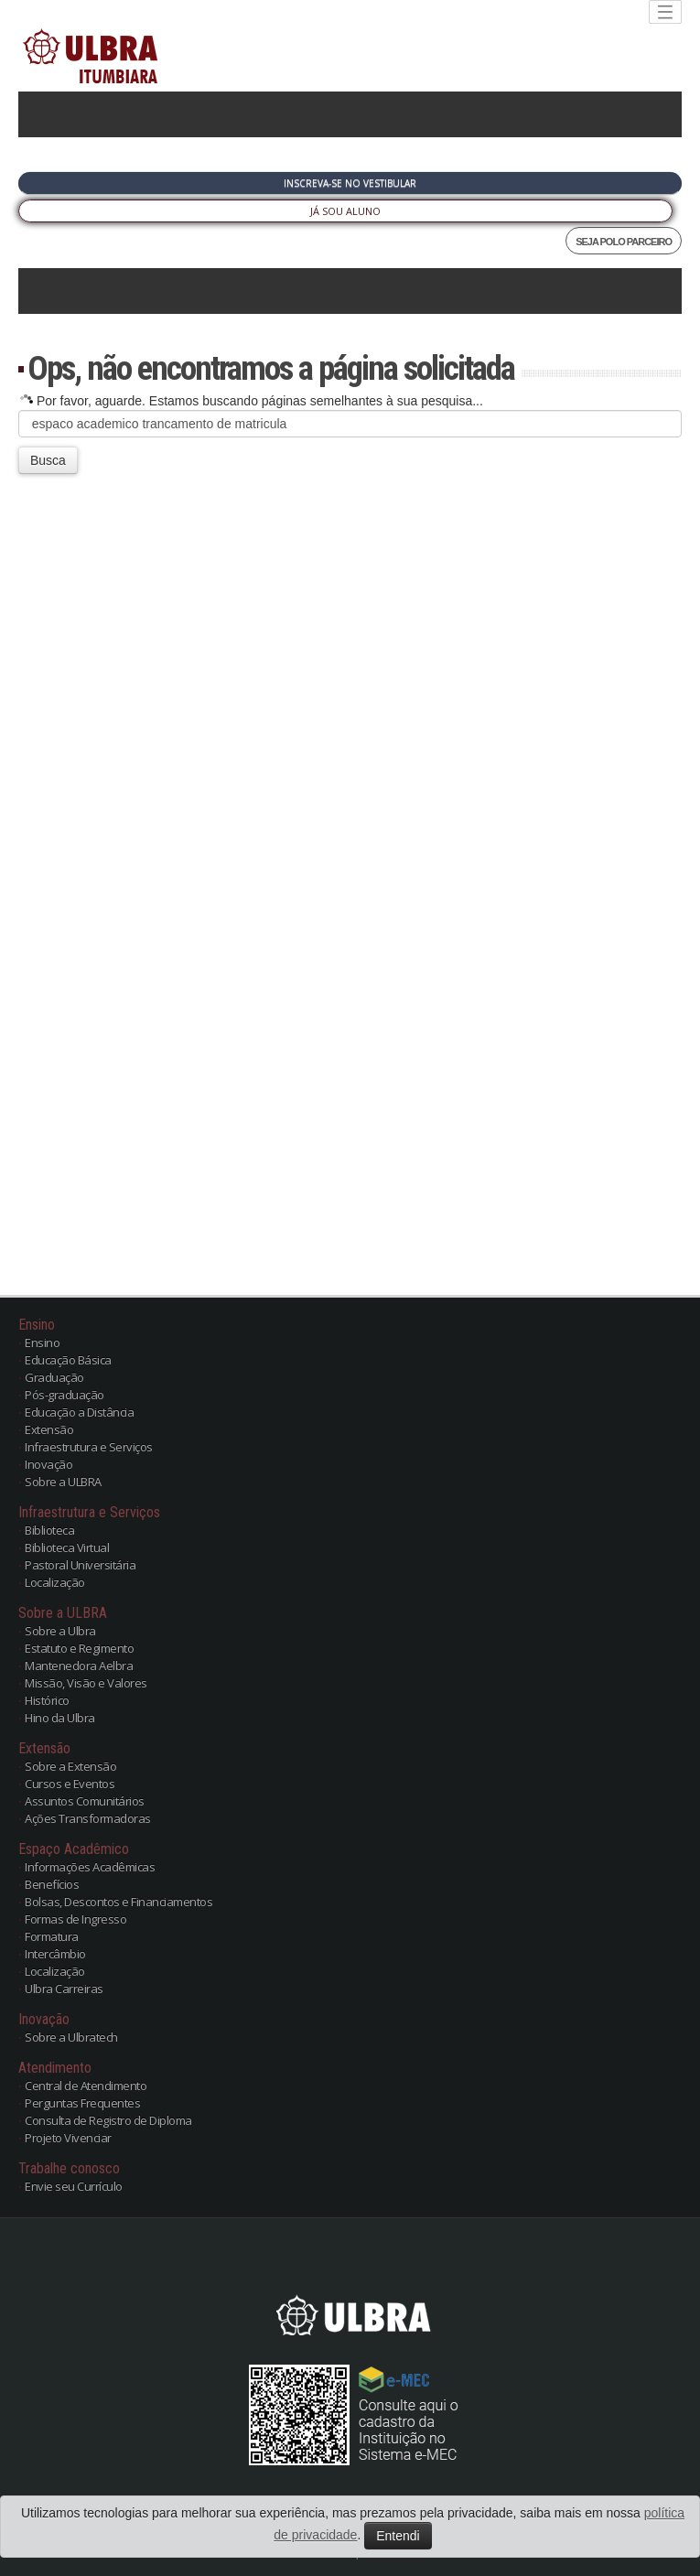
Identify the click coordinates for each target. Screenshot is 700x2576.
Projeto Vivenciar (68, 2137)
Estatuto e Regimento (79, 1648)
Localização (55, 1582)
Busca (48, 460)
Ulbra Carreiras (64, 1988)
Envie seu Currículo (74, 2186)
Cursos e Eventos (69, 1783)
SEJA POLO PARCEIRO (624, 241)
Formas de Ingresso (75, 1919)
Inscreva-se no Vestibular (350, 183)
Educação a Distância (79, 1412)
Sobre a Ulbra (60, 1630)
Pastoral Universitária (80, 1565)
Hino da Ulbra (60, 1717)
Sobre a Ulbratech (71, 2037)
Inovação (48, 1464)
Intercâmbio (55, 1953)
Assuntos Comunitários (85, 1801)
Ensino (42, 1342)
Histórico (47, 1700)
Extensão (49, 1429)
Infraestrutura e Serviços (89, 1447)
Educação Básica (68, 1360)
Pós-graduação (64, 1394)
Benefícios (52, 1884)
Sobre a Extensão (70, 1766)
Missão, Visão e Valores (86, 1683)
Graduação (54, 1377)
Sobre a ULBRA (63, 1481)
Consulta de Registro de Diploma (108, 2120)
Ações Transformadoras (88, 1818)
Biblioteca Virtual (67, 1547)
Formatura (52, 1936)
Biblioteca (49, 1530)
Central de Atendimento (85, 2085)
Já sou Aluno (345, 211)
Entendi (397, 2535)
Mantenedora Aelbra (79, 1665)
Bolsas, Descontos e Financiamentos (118, 1901)
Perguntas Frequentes (82, 2103)
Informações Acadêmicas (90, 1867)
